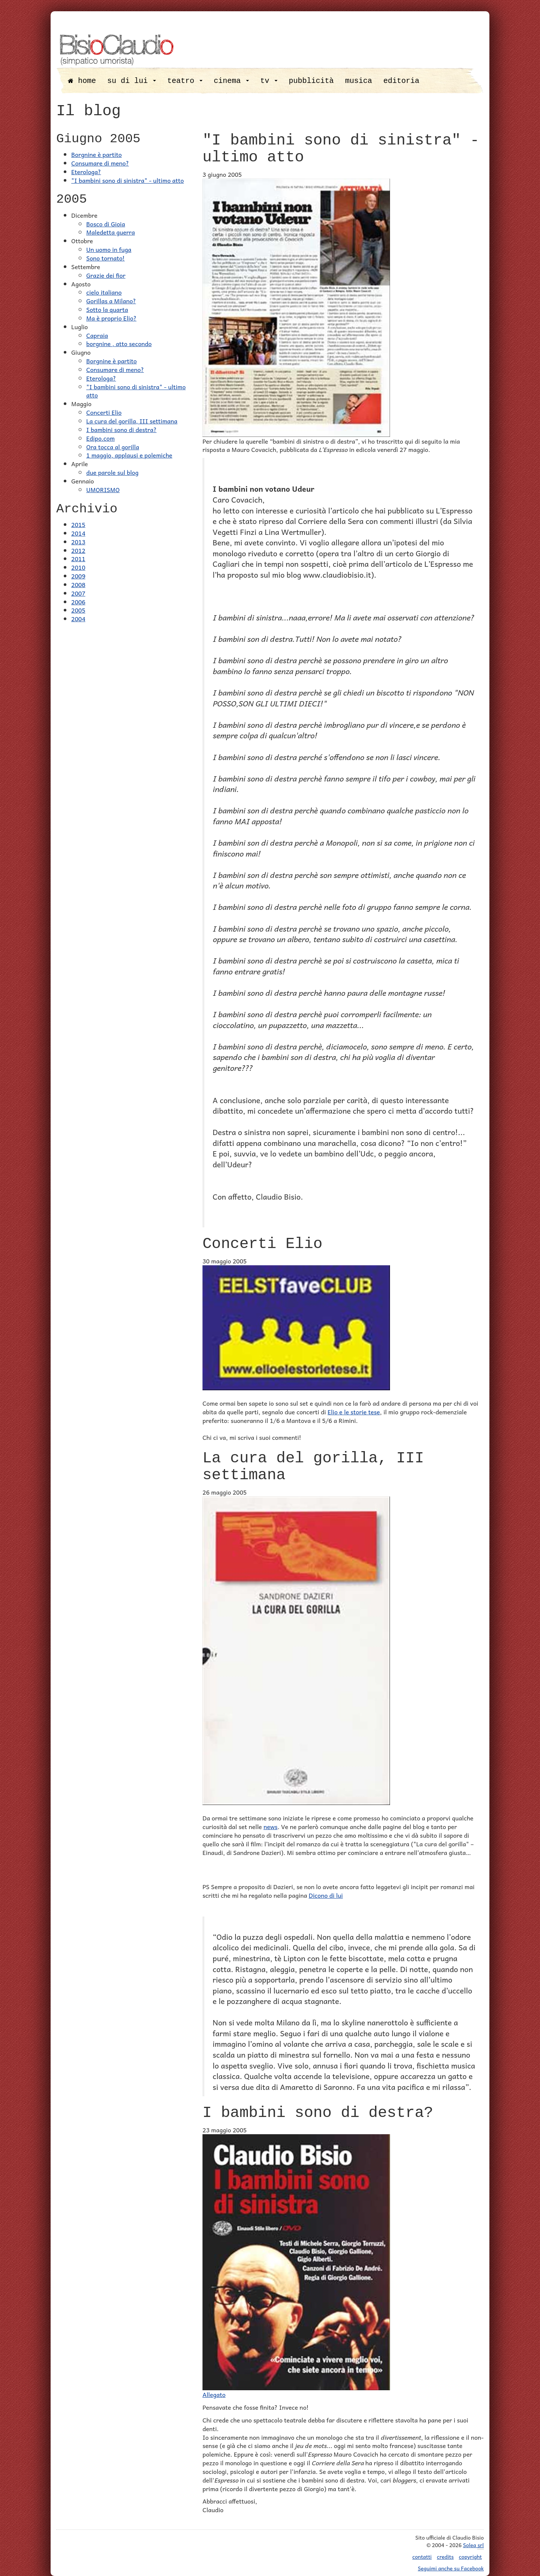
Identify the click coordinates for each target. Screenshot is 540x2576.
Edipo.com (100, 438)
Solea (473, 2545)
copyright (470, 2556)
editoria (401, 81)
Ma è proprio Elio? (111, 318)
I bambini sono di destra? (121, 429)
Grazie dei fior (105, 275)
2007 (78, 593)
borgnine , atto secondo (119, 343)
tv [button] (269, 81)
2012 (78, 550)
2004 (78, 618)
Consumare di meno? (100, 163)
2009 (78, 576)
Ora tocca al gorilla (112, 447)
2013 (78, 542)
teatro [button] (184, 81)
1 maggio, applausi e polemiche (129, 455)
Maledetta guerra (110, 232)
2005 (78, 610)
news (271, 1826)
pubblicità (311, 81)
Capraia (97, 335)
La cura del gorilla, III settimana (131, 421)
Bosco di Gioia (105, 224)
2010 (78, 567)
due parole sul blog (112, 472)
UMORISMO (103, 489)
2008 (78, 584)
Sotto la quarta (107, 309)
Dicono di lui (326, 1895)
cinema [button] (231, 81)
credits (445, 2556)
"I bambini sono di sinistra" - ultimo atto (127, 180)
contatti (422, 2556)
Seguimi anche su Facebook (451, 2568)
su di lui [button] (131, 81)
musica (358, 81)
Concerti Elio (104, 412)
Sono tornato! (105, 258)
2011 (78, 558)
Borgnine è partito (96, 154)
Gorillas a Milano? (111, 301)
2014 (78, 533)
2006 (78, 602)
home (82, 81)
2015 (78, 524)
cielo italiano (104, 292)
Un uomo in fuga (108, 249)
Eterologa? (86, 171)
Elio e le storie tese (354, 1412)
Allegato (213, 2394)
